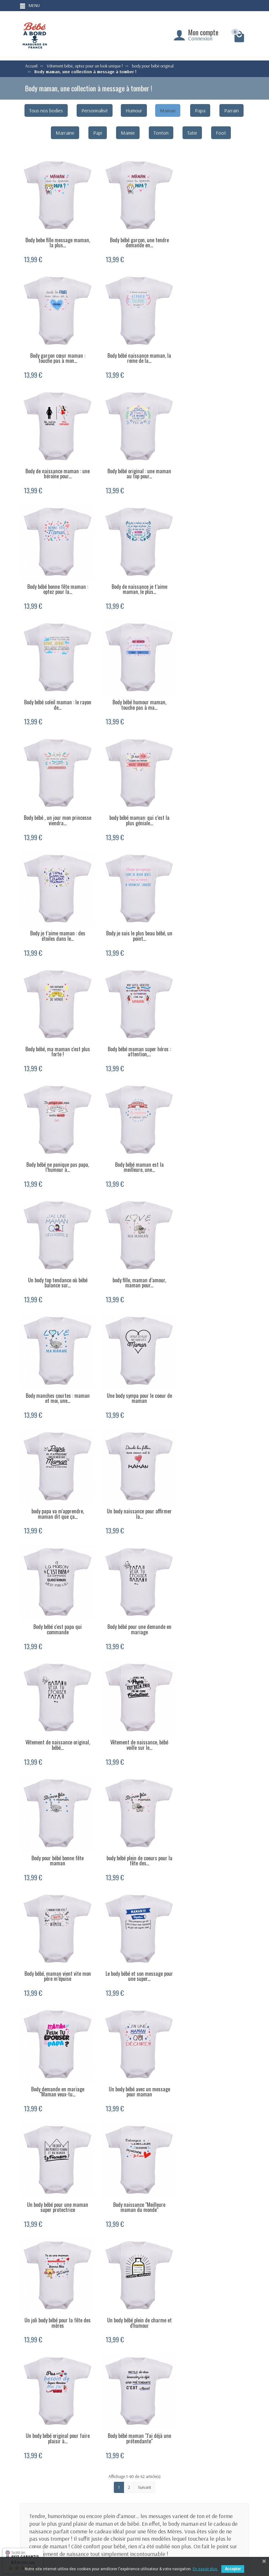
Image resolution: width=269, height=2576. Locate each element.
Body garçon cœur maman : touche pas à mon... (212, 239)
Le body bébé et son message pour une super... (134, 1362)
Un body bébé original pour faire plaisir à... (213, 1587)
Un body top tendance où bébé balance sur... (56, 913)
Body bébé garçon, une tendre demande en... (134, 239)
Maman (168, 110)
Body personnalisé (180, 2483)
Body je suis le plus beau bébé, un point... (134, 688)
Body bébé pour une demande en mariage (134, 1137)
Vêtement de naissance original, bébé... (213, 1137)
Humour (134, 110)
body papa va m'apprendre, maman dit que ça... (134, 1025)
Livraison (113, 2483)
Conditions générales (124, 2499)
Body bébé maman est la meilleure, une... (213, 800)
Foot (221, 133)
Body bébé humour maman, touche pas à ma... (56, 576)
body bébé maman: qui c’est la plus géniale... (213, 576)
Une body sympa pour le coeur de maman (56, 1025)
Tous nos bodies (46, 110)
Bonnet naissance (179, 2499)
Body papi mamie (179, 2491)
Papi (97, 133)
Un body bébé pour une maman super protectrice (134, 1475)
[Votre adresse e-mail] (136, 2532)
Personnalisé (94, 110)
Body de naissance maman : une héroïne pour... (134, 351)
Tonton (161, 133)
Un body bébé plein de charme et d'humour (134, 1587)
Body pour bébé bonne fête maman (134, 1250)
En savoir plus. (205, 2569)
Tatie (192, 133)
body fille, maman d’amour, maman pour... (134, 913)
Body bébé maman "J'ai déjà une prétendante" (56, 1699)
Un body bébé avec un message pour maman (56, 1475)
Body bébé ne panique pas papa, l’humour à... (134, 800)
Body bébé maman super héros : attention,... (55, 800)
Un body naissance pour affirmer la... (213, 1025)
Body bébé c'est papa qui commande (56, 1137)
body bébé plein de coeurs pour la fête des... (213, 1250)
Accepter (233, 2569)
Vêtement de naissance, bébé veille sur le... (56, 1250)
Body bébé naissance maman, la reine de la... (56, 351)
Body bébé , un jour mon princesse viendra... (134, 576)
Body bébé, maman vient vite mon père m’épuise (56, 1362)
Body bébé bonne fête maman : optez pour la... (56, 463)
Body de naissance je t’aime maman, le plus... (134, 463)
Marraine (65, 133)
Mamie (128, 133)
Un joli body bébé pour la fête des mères (56, 1587)
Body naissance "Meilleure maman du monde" (213, 1475)
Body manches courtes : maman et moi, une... (213, 913)
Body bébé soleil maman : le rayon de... (213, 463)
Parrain (231, 110)
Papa (200, 110)
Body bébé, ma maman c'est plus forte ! (212, 688)
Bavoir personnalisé (181, 2507)
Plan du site (230, 2491)
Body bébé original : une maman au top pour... (213, 351)
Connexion (200, 38)
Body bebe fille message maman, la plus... (55, 239)
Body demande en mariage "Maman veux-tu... (212, 1362)
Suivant (144, 1749)
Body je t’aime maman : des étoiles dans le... (56, 688)
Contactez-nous (234, 2499)
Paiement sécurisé (121, 2491)
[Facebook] (242, 2533)
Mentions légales (234, 2483)
